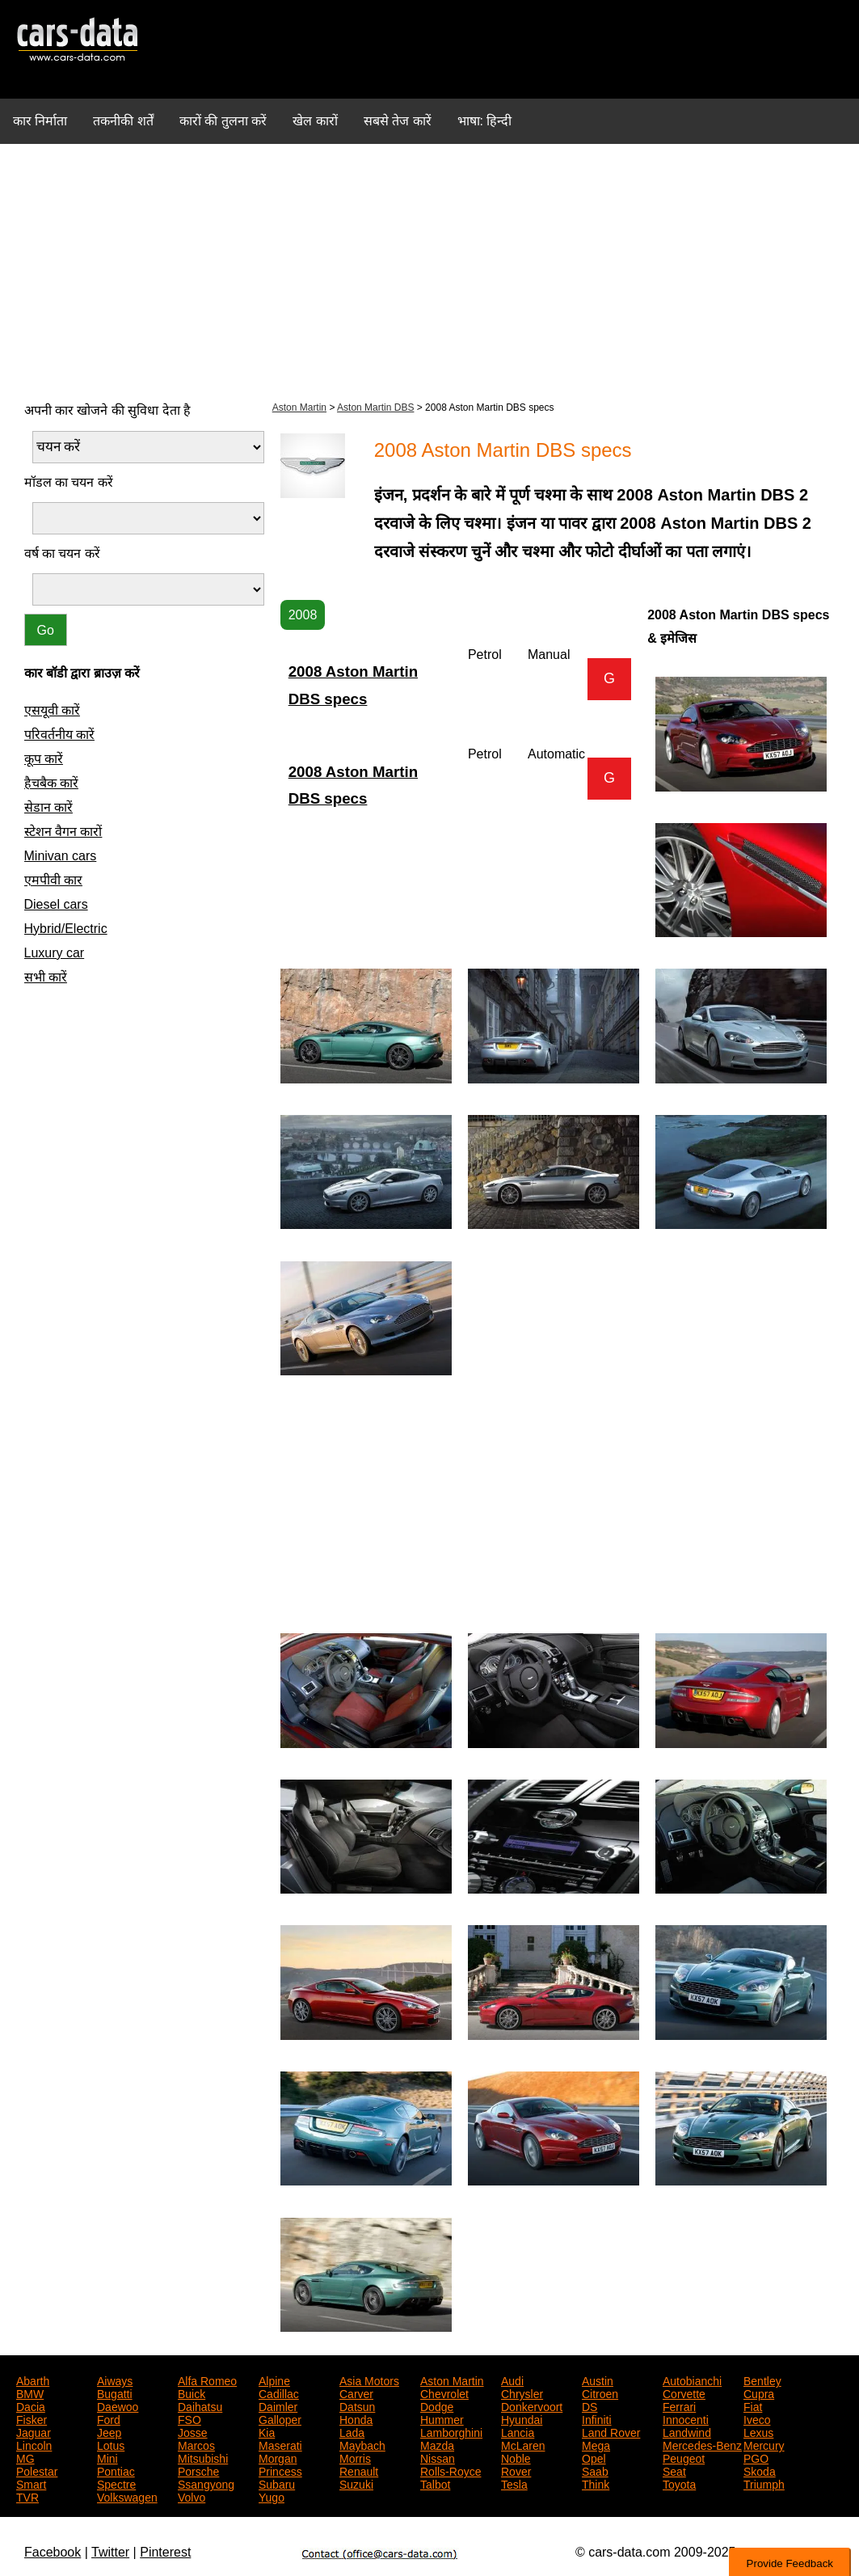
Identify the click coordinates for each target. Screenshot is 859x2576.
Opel (594, 2457)
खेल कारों (315, 121)
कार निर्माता (40, 121)
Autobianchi (692, 2379)
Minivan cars (60, 856)
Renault (358, 2470)
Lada (351, 2431)
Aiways (115, 2379)
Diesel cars (56, 904)
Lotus (110, 2444)
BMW (30, 2392)
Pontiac (116, 2470)
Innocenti (686, 2418)
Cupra (758, 2392)
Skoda (759, 2470)
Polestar (36, 2470)
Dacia (30, 2405)
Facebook (52, 2552)
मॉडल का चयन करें (68, 482)
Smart (31, 2483)
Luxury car (54, 953)
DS (589, 2405)
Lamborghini (451, 2431)
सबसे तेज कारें (398, 121)
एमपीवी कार (53, 880)
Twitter (110, 2552)
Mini (107, 2457)
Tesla (514, 2483)
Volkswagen (127, 2496)
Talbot (435, 2483)
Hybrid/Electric (65, 928)
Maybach (362, 2444)
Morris (355, 2457)
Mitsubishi (203, 2457)
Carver (356, 2392)
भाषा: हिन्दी (484, 121)
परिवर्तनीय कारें (59, 734)
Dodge (436, 2405)
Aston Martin (299, 407)
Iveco (756, 2418)
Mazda (437, 2444)
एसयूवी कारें (52, 710)
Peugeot (684, 2457)
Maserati (280, 2444)
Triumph (764, 2483)
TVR (27, 2496)
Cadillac (279, 2392)
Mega (596, 2444)
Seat (674, 2470)
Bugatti (115, 2392)
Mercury (764, 2444)
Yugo (271, 2496)
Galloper (280, 2418)
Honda (356, 2418)
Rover (516, 2470)
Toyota (679, 2483)
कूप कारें (43, 759)
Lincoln (34, 2444)
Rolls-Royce (450, 2470)
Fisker (31, 2418)
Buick (191, 2392)
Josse (193, 2431)
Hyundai (521, 2418)
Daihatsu (200, 2405)
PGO (755, 2457)
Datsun (357, 2405)
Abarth (32, 2379)
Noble (516, 2457)
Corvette (684, 2392)
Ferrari (679, 2405)
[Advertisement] (429, 270)
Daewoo (117, 2405)
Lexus (758, 2431)
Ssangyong (206, 2483)
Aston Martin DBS (375, 407)
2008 (303, 615)
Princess (280, 2470)
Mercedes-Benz (702, 2444)
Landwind (687, 2431)
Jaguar (33, 2431)
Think (595, 2483)
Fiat (752, 2405)
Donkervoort (531, 2405)
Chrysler (522, 2392)
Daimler (278, 2405)
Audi (512, 2379)
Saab (595, 2470)
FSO (189, 2418)
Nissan (437, 2457)
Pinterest (165, 2552)
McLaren (523, 2444)
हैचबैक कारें (51, 783)
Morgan (278, 2457)
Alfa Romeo (207, 2379)
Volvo (191, 2496)
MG (25, 2457)
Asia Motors (369, 2379)
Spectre (116, 2483)
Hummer (442, 2418)
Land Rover (611, 2431)
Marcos (196, 2444)
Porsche (198, 2470)
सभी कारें (45, 977)
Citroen (600, 2392)
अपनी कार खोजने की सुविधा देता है (108, 410)
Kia (267, 2431)
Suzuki (356, 2483)
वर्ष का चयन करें (62, 553)
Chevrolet (444, 2392)
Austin (597, 2379)
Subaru (277, 2483)
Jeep (109, 2431)
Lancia (517, 2431)
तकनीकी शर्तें (123, 121)
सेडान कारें (48, 807)
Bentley (762, 2379)
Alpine (274, 2379)
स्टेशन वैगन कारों (63, 831)
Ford (108, 2418)
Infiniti (597, 2418)
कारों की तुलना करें (223, 121)
